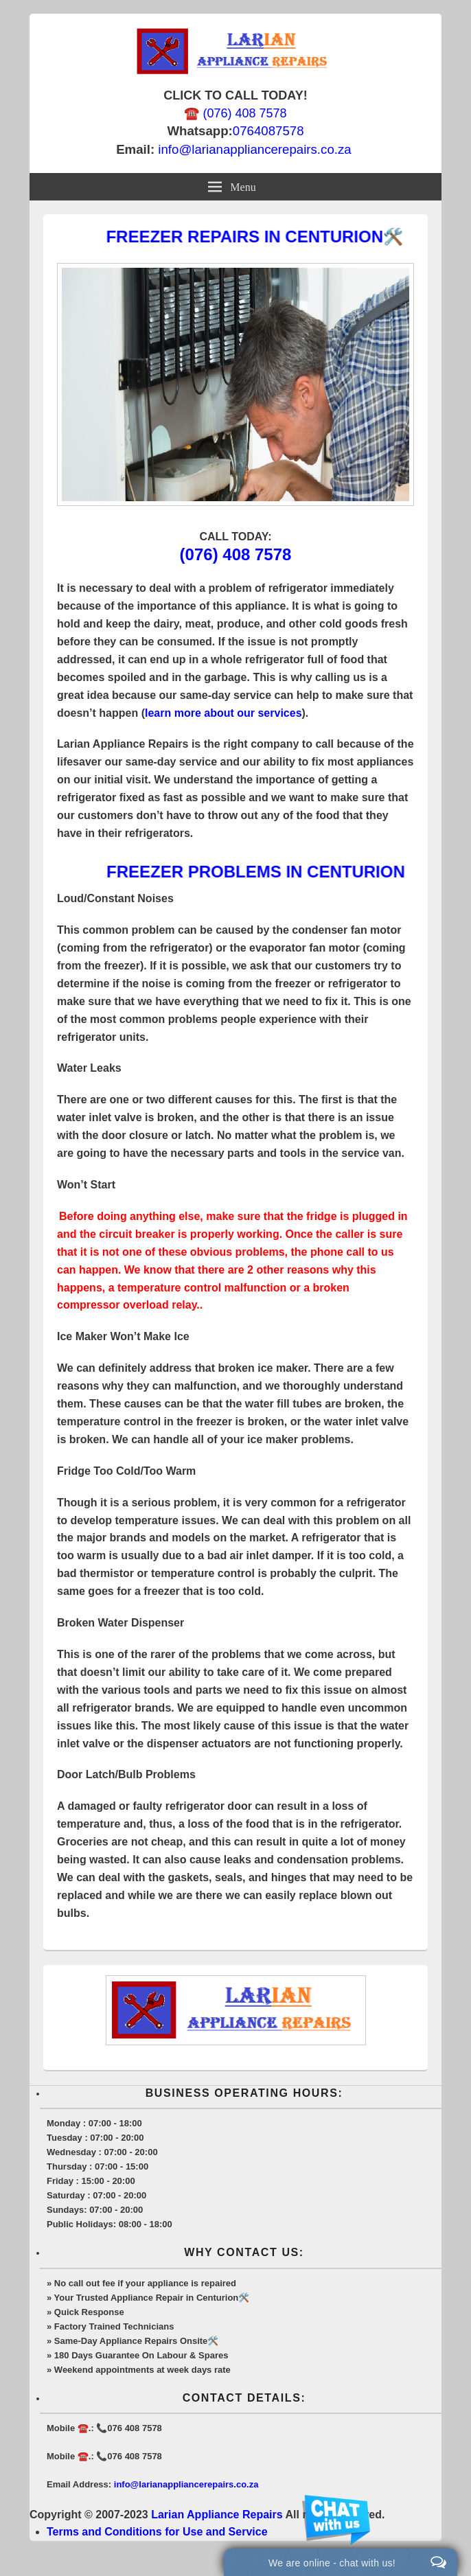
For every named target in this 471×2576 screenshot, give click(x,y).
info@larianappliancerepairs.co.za (254, 149)
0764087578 (268, 131)
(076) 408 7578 (236, 554)
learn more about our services (223, 713)
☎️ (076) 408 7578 (235, 113)
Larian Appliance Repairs (216, 2514)
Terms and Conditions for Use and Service (157, 2532)
